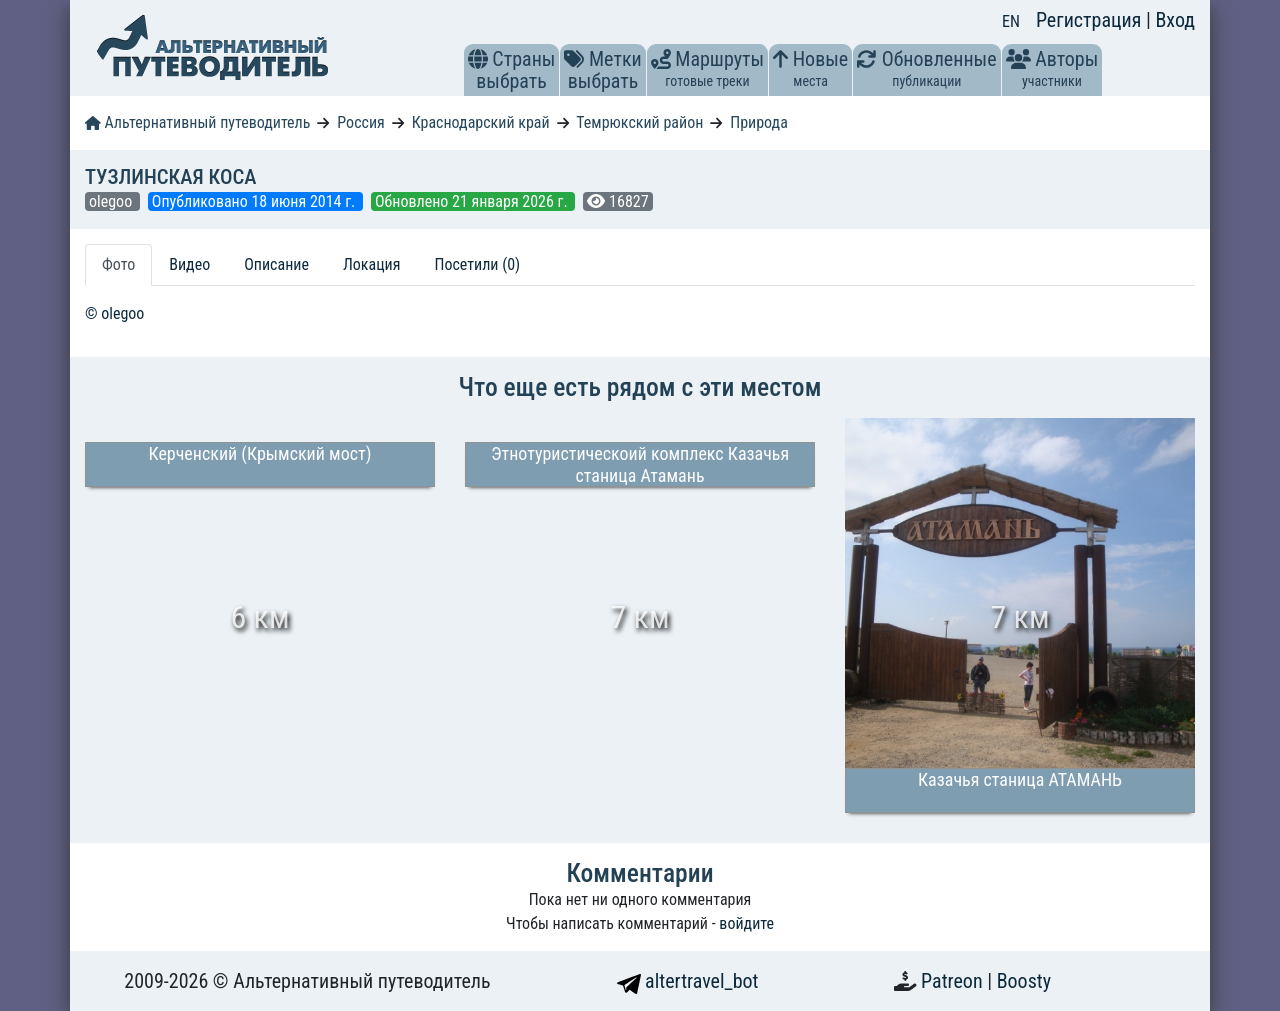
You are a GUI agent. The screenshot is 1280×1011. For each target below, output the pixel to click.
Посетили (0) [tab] (477, 264)
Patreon (954, 981)
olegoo (112, 201)
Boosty (1024, 981)
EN (1011, 21)
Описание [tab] (276, 264)
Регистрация (1091, 20)
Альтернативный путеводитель (197, 122)
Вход (1175, 20)
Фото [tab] (118, 264)
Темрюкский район (639, 122)
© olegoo (114, 313)
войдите (746, 923)
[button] (478, 59)
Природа (759, 122)
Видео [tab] (189, 264)
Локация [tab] (372, 264)
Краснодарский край (481, 122)
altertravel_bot (688, 981)
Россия (360, 122)
